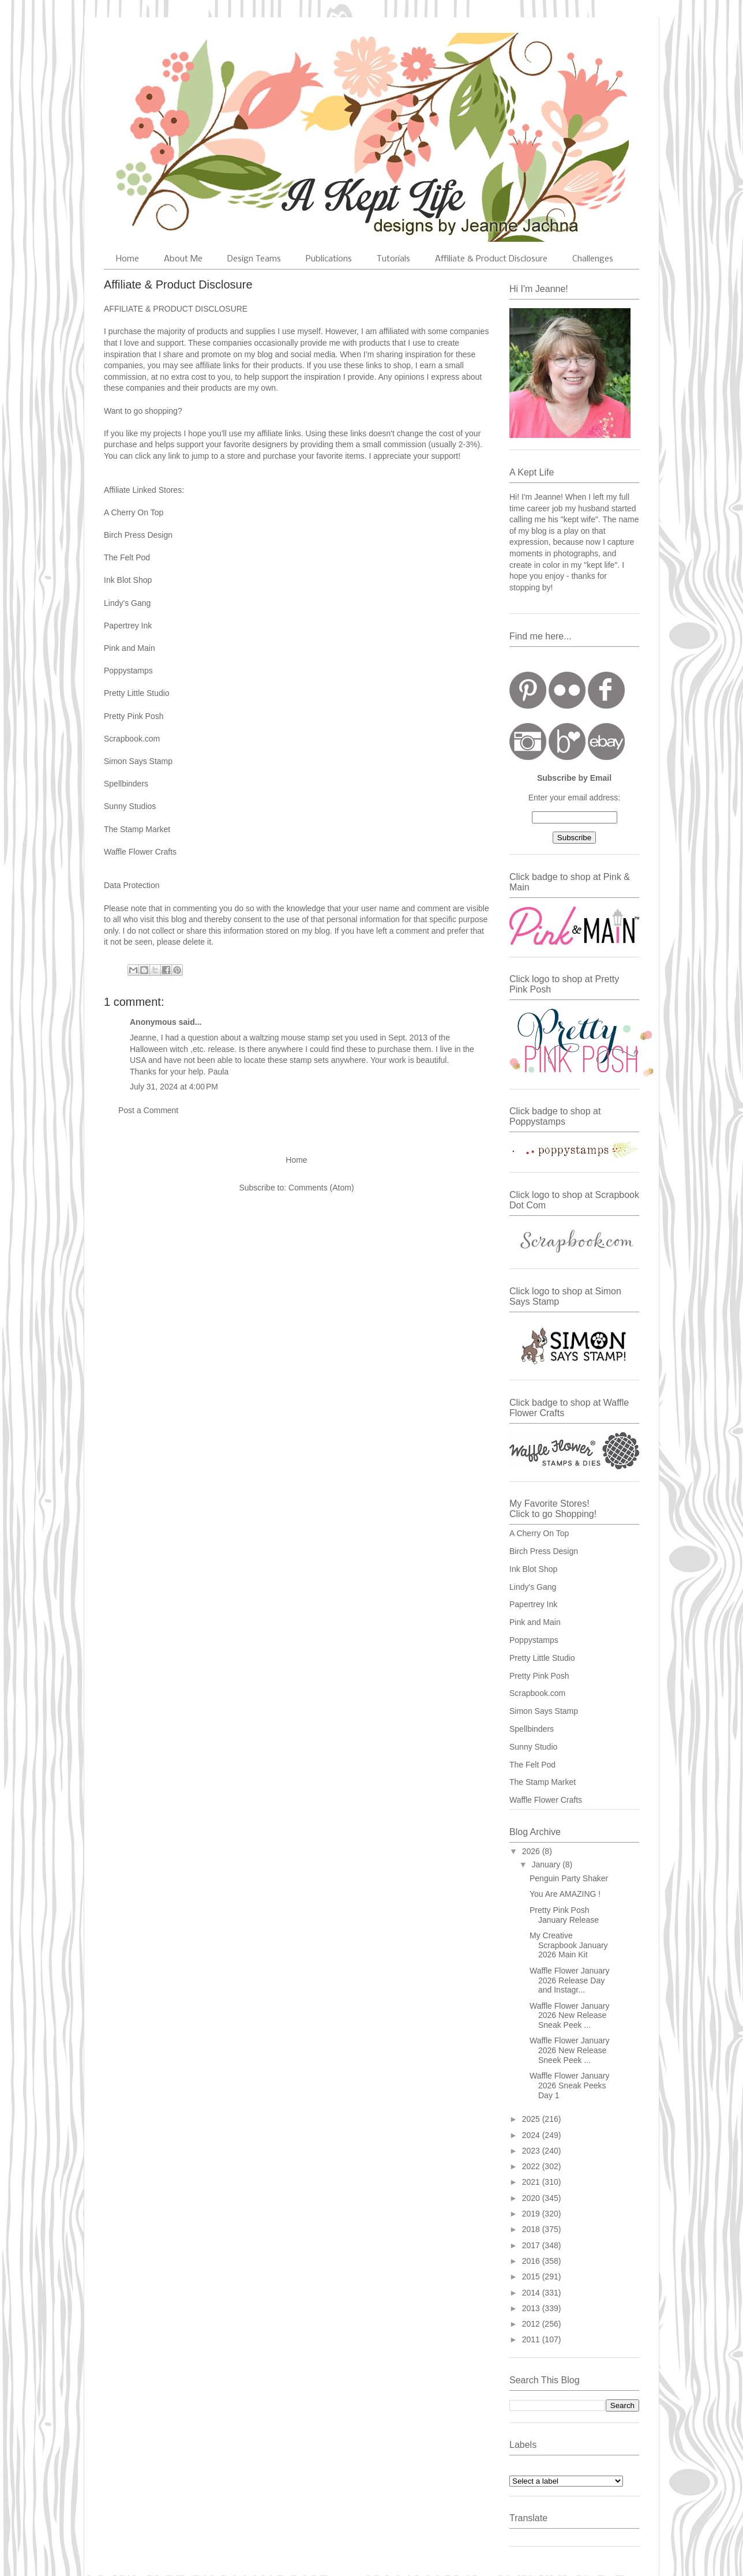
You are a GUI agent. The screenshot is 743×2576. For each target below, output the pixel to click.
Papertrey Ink (129, 625)
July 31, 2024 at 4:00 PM (174, 1086)
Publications (329, 259)
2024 (532, 2135)
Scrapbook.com (133, 738)
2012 (532, 2323)
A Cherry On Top (133, 512)
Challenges (592, 259)
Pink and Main (130, 648)
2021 (532, 2181)
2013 (532, 2308)
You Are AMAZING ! (565, 1894)
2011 (532, 2339)
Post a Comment (148, 1110)
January (546, 1864)
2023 (532, 2150)
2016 (532, 2261)
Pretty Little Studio (137, 693)
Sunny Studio (533, 1746)
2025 (532, 2119)
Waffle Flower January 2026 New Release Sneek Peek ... (570, 2050)
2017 (532, 2245)
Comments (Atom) (321, 1187)
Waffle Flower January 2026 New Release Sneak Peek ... (570, 2015)
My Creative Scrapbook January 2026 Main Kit (569, 1945)
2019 (532, 2213)
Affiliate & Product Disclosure (491, 259)
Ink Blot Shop (128, 580)
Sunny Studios (131, 806)
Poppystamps (129, 670)
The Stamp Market (542, 1782)
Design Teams (254, 259)
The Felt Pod (532, 1764)
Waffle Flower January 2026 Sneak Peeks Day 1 (570, 2085)
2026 (532, 1851)
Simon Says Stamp (139, 761)
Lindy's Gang (127, 603)
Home (127, 259)
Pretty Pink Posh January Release (564, 1914)
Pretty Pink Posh (135, 716)
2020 (532, 2198)
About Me (183, 259)
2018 (532, 2229)
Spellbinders (531, 1728)
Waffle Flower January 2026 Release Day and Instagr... (570, 1980)
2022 (532, 2166)
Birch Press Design (138, 535)
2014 (532, 2292)
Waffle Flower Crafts (140, 851)
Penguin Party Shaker (569, 1878)
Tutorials (393, 259)
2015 (532, 2276)
